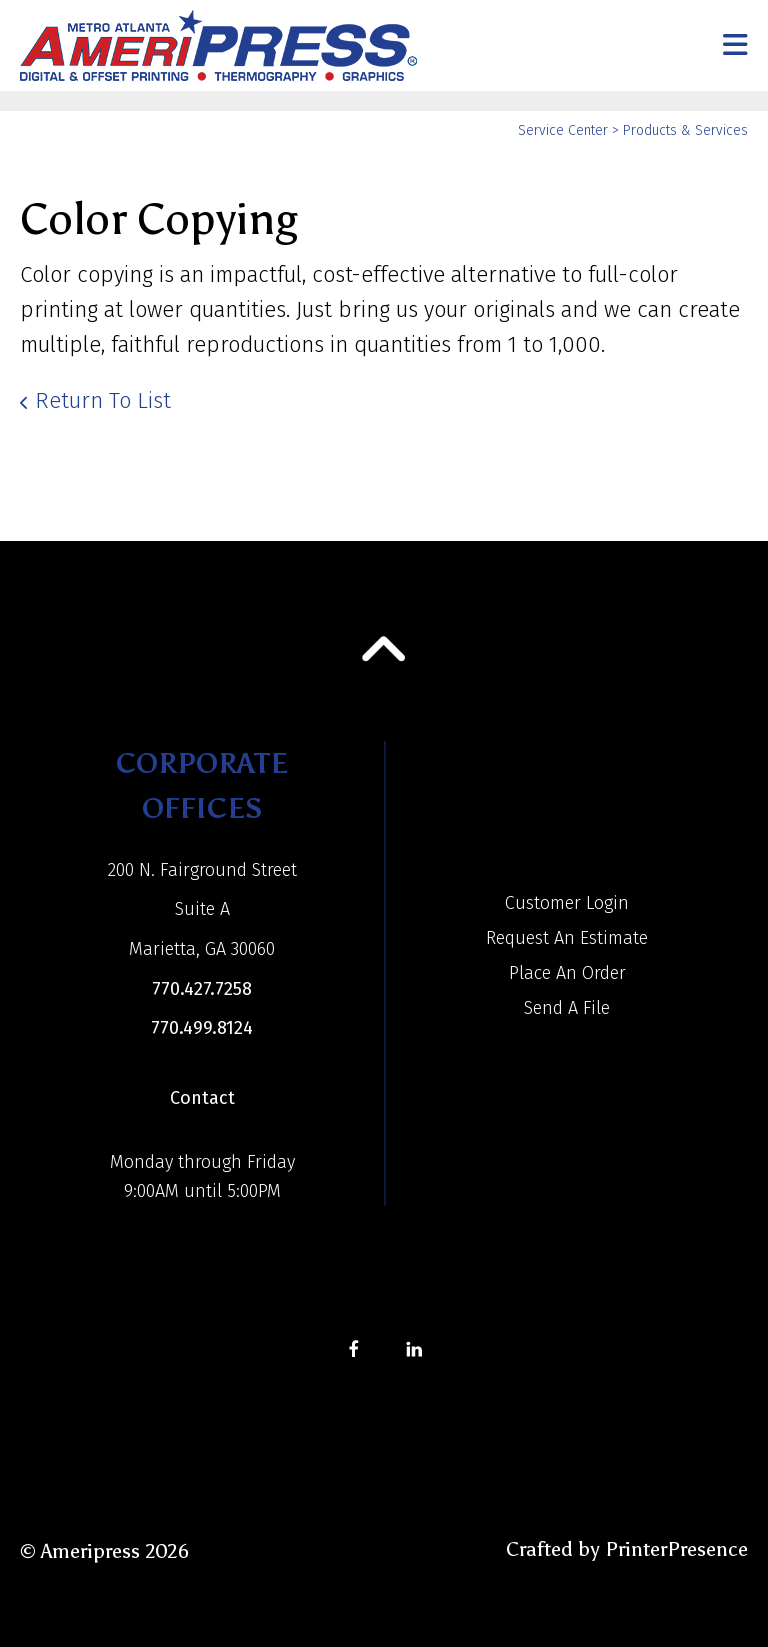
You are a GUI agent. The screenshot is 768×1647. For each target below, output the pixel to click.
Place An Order (567, 973)
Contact (202, 1098)
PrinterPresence (676, 1549)
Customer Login (567, 903)
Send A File (567, 1008)
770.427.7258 (202, 989)
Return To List (103, 400)
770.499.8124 (202, 1028)
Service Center (563, 130)
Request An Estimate (567, 938)
